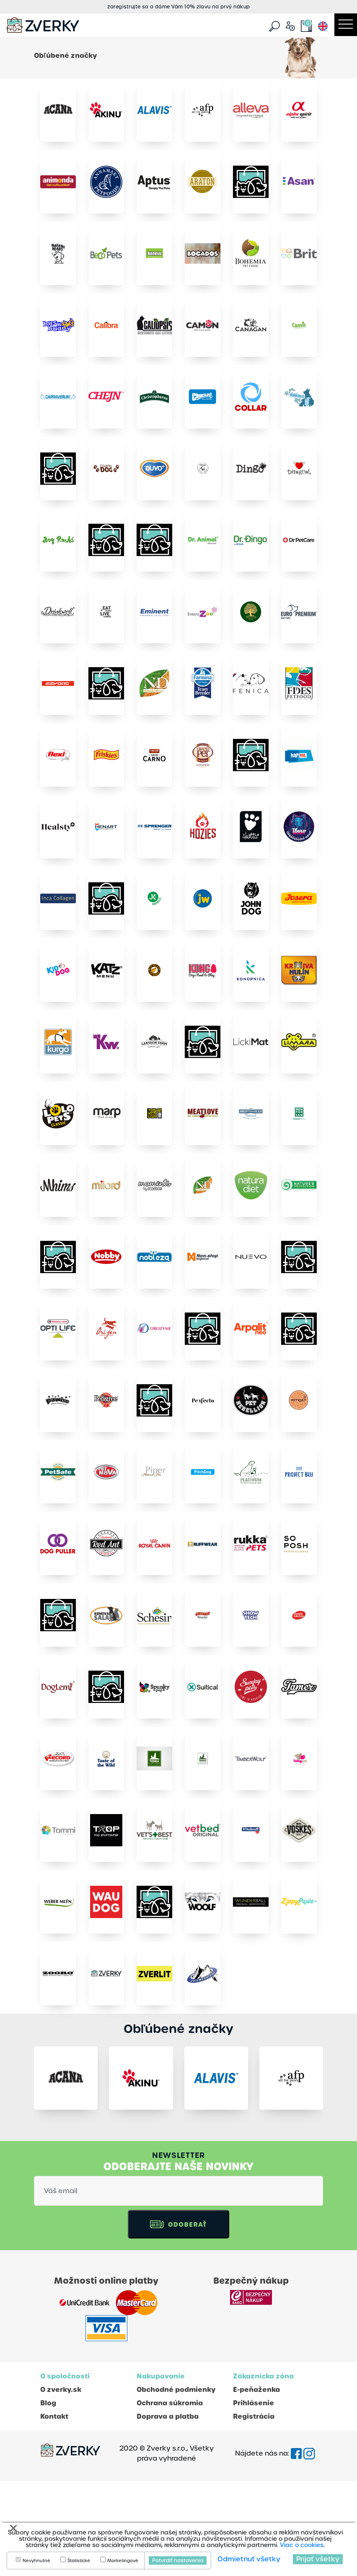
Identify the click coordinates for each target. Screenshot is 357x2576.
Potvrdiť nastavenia (177, 2560)
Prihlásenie (253, 2498)
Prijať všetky (317, 2559)
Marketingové (122, 2561)
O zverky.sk (60, 2484)
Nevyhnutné (36, 2561)
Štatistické (78, 2561)
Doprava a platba (168, 2511)
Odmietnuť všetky (248, 2559)
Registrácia (253, 2511)
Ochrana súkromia (170, 2498)
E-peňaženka (256, 2484)
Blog (48, 2498)
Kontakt (54, 2511)
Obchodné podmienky (176, 2484)
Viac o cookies (301, 2545)
